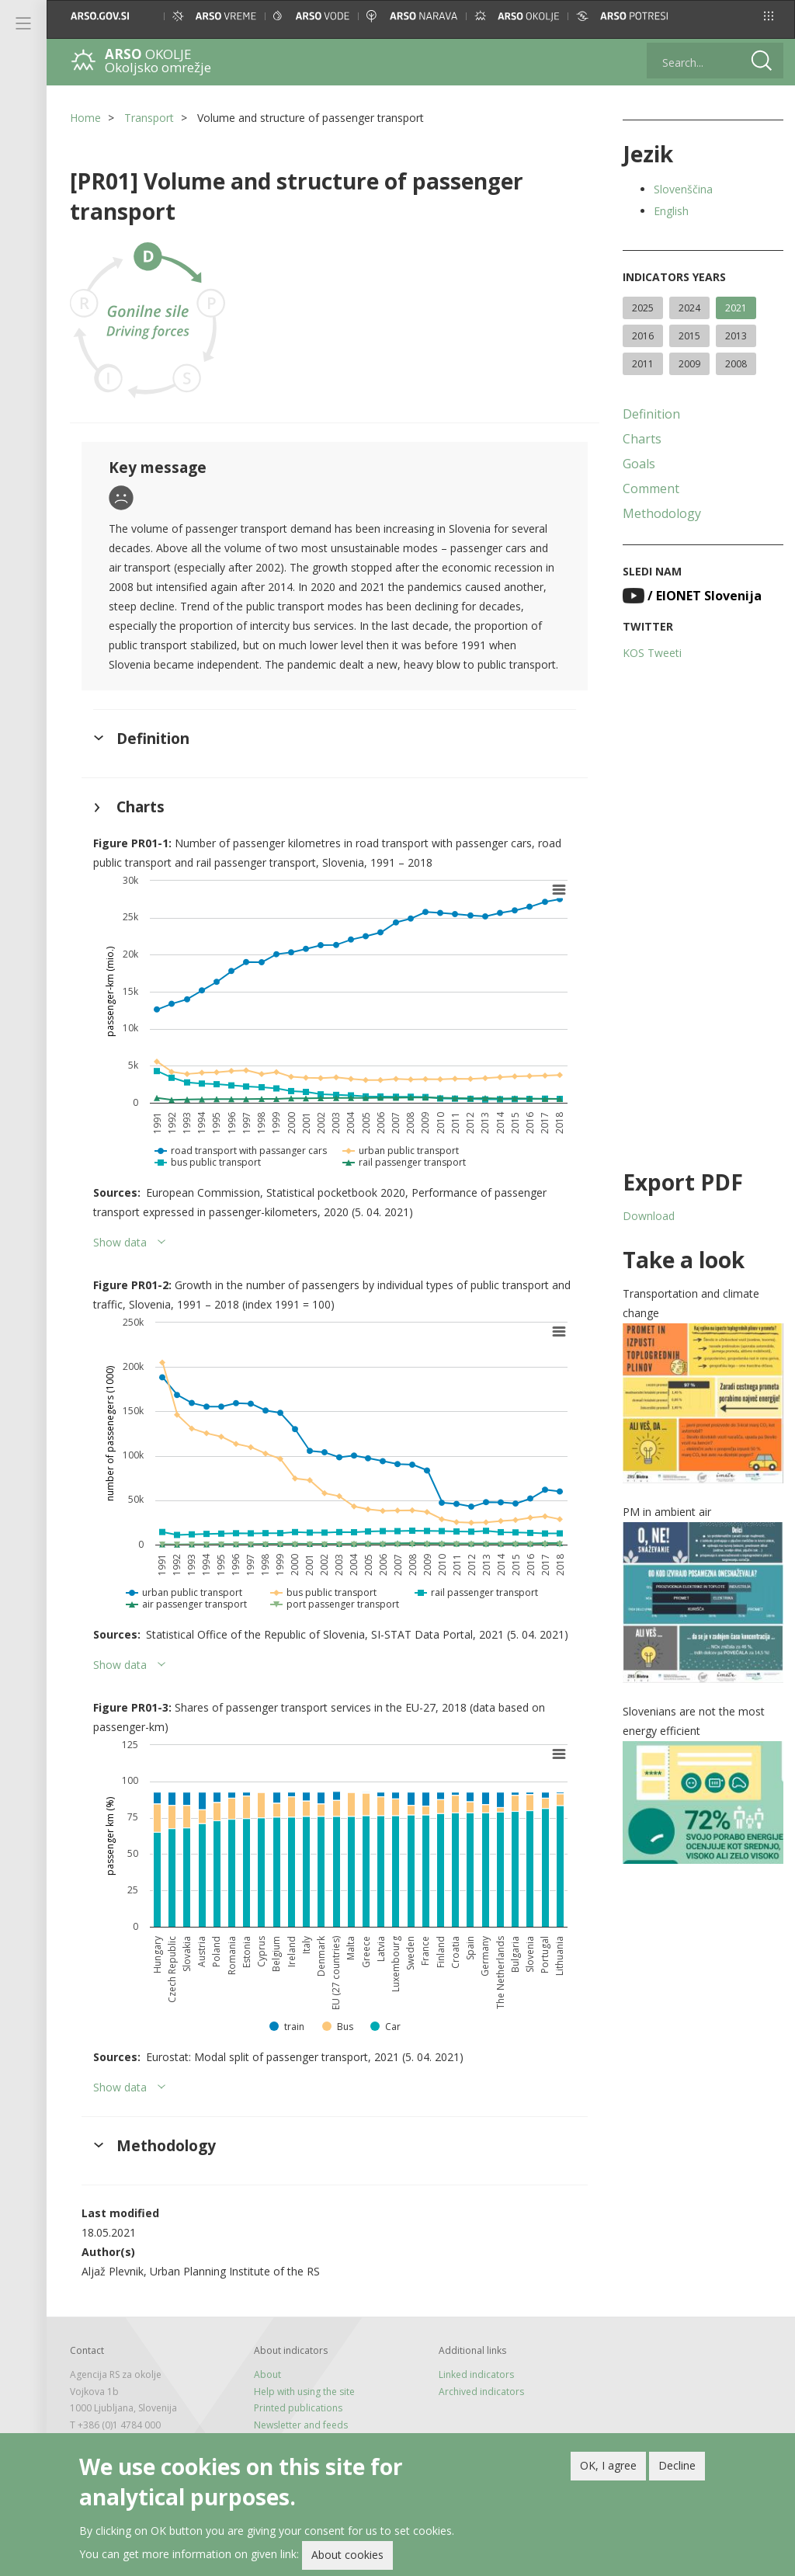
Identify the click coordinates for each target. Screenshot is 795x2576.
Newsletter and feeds (301, 2425)
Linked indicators (476, 2374)
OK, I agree (608, 2469)
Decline (677, 2469)
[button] (769, 16)
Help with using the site (304, 2391)
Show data (120, 1242)
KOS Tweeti (652, 652)
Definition (651, 413)
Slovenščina (683, 189)
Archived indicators (481, 2391)
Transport (149, 117)
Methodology (662, 513)
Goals (639, 463)
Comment (651, 488)
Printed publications (298, 2407)
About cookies (347, 2558)
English (671, 210)
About (267, 2374)
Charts (642, 438)
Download (649, 1215)
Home (85, 117)
